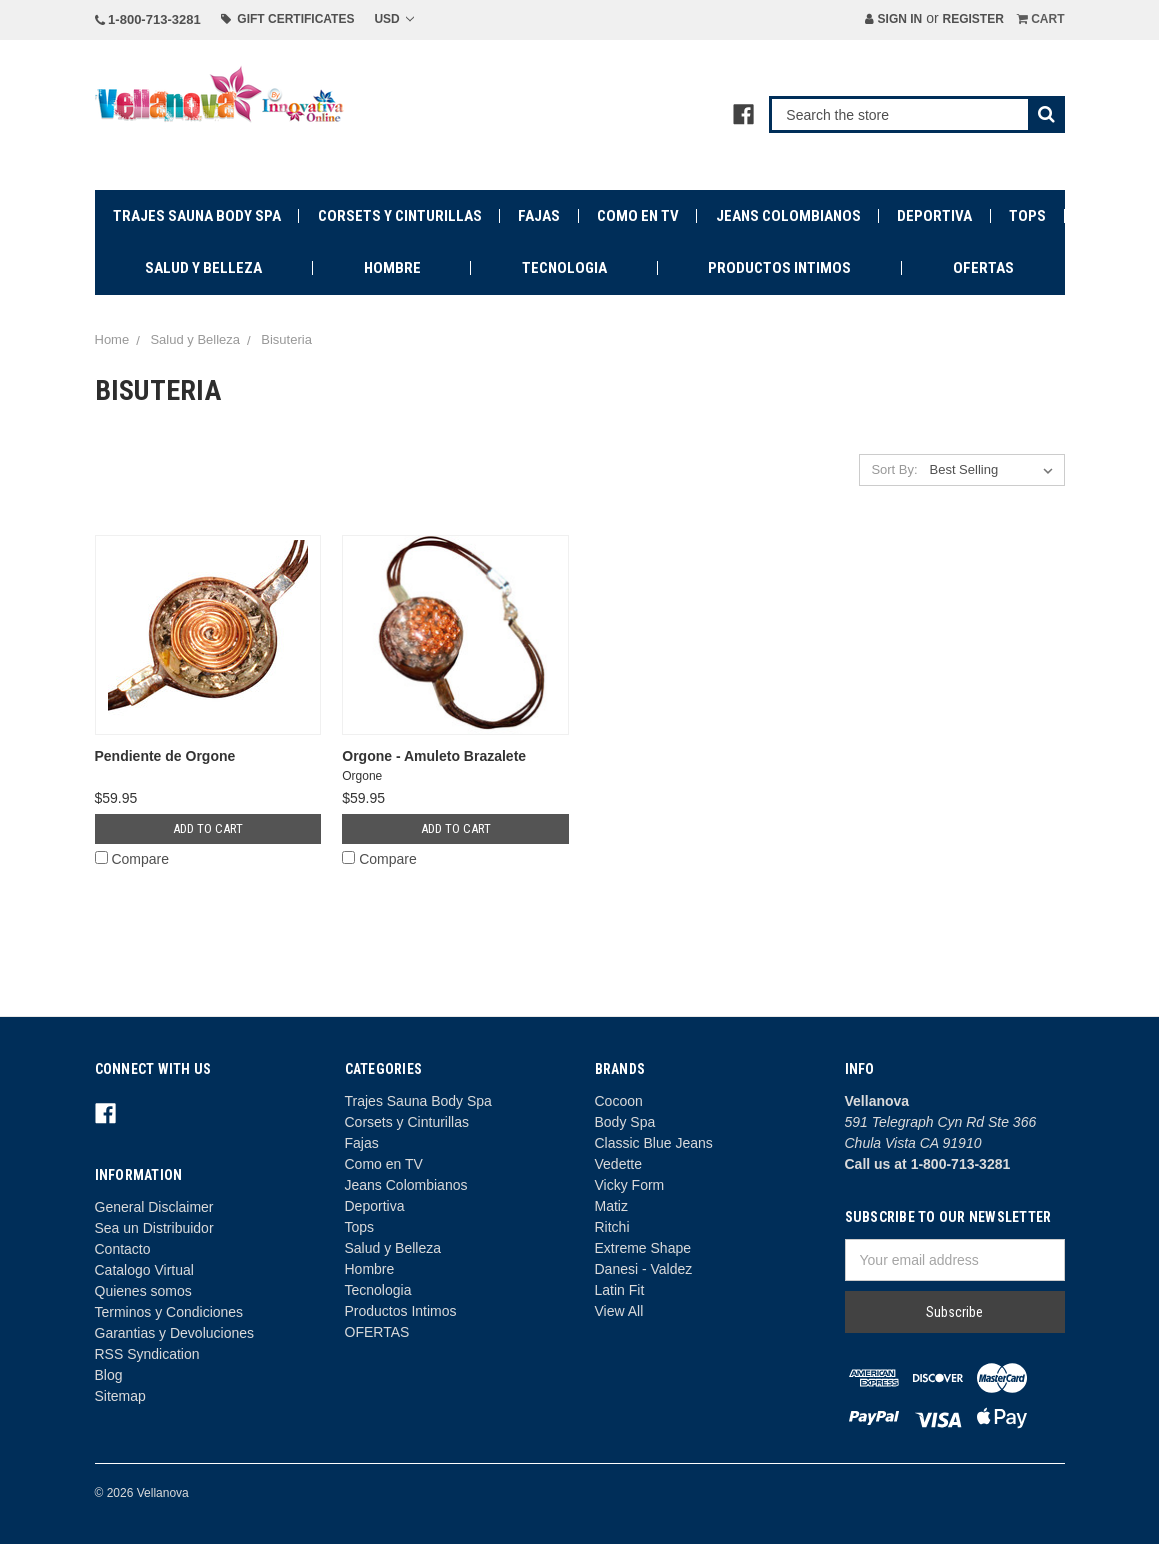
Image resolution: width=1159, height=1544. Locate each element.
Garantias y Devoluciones (175, 1333)
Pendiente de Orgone (165, 756)
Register (972, 19)
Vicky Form (630, 1185)
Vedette (619, 1164)
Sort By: (894, 469)
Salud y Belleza (203, 268)
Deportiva (934, 216)
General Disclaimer (154, 1207)
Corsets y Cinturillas (400, 216)
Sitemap (120, 1396)
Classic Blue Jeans (654, 1143)
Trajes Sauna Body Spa (197, 216)
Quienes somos (143, 1291)
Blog (109, 1375)
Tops (1027, 216)
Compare (132, 859)
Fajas (539, 216)
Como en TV (638, 216)
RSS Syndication (147, 1354)
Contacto (123, 1249)
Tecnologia (564, 268)
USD (394, 19)
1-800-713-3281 (148, 19)
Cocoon (619, 1101)
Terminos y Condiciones (169, 1312)
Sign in (893, 19)
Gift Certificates (288, 19)
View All (619, 1311)
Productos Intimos (779, 268)
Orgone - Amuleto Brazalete (434, 756)
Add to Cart (208, 828)
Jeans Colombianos (788, 216)
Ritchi (612, 1227)
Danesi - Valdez (644, 1269)
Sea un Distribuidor (154, 1228)
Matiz (611, 1206)
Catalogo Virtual (144, 1270)
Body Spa (625, 1122)
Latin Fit (620, 1290)
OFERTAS (983, 268)
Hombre (392, 268)
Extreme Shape (643, 1248)
